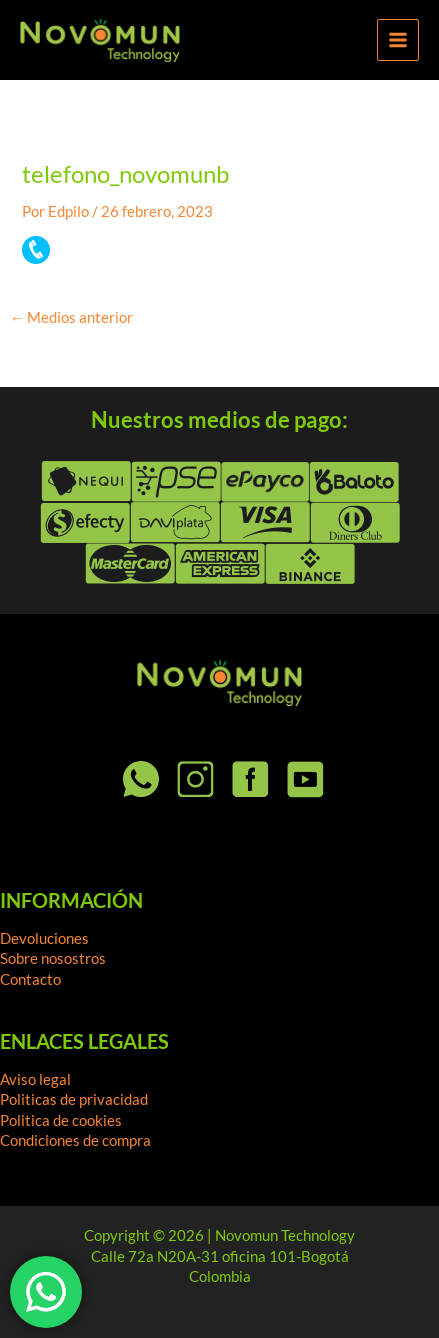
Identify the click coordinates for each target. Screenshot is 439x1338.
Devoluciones (44, 938)
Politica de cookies (61, 1120)
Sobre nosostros (53, 958)
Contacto (30, 979)
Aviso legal (35, 1079)
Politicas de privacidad (74, 1099)
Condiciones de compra (75, 1140)
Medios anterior (72, 318)
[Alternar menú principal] (398, 40)
